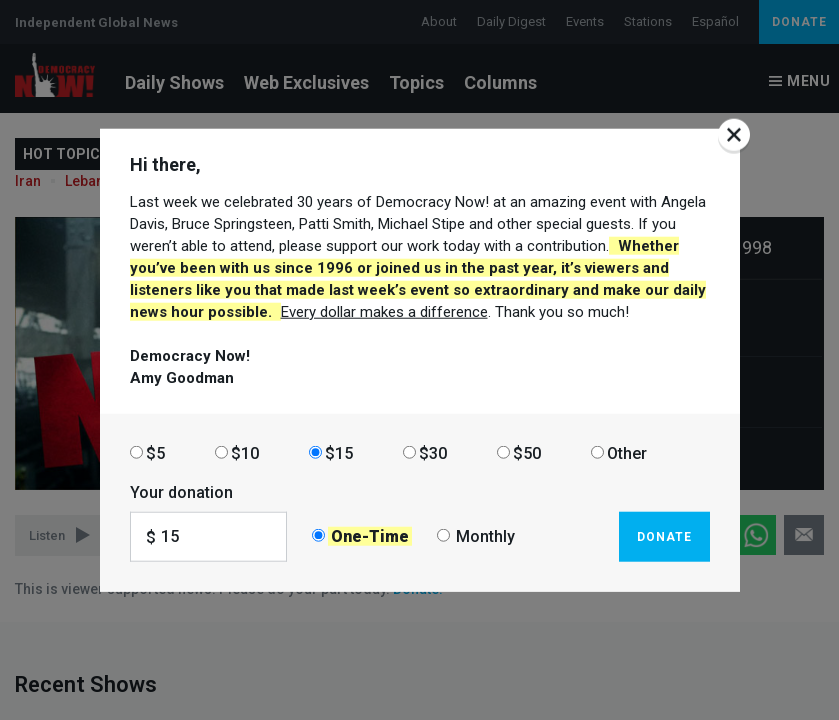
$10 (245, 452)
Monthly (485, 536)
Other (627, 452)
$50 (527, 452)
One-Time (370, 536)
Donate (664, 536)
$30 (433, 452)
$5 (155, 452)
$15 (339, 452)
